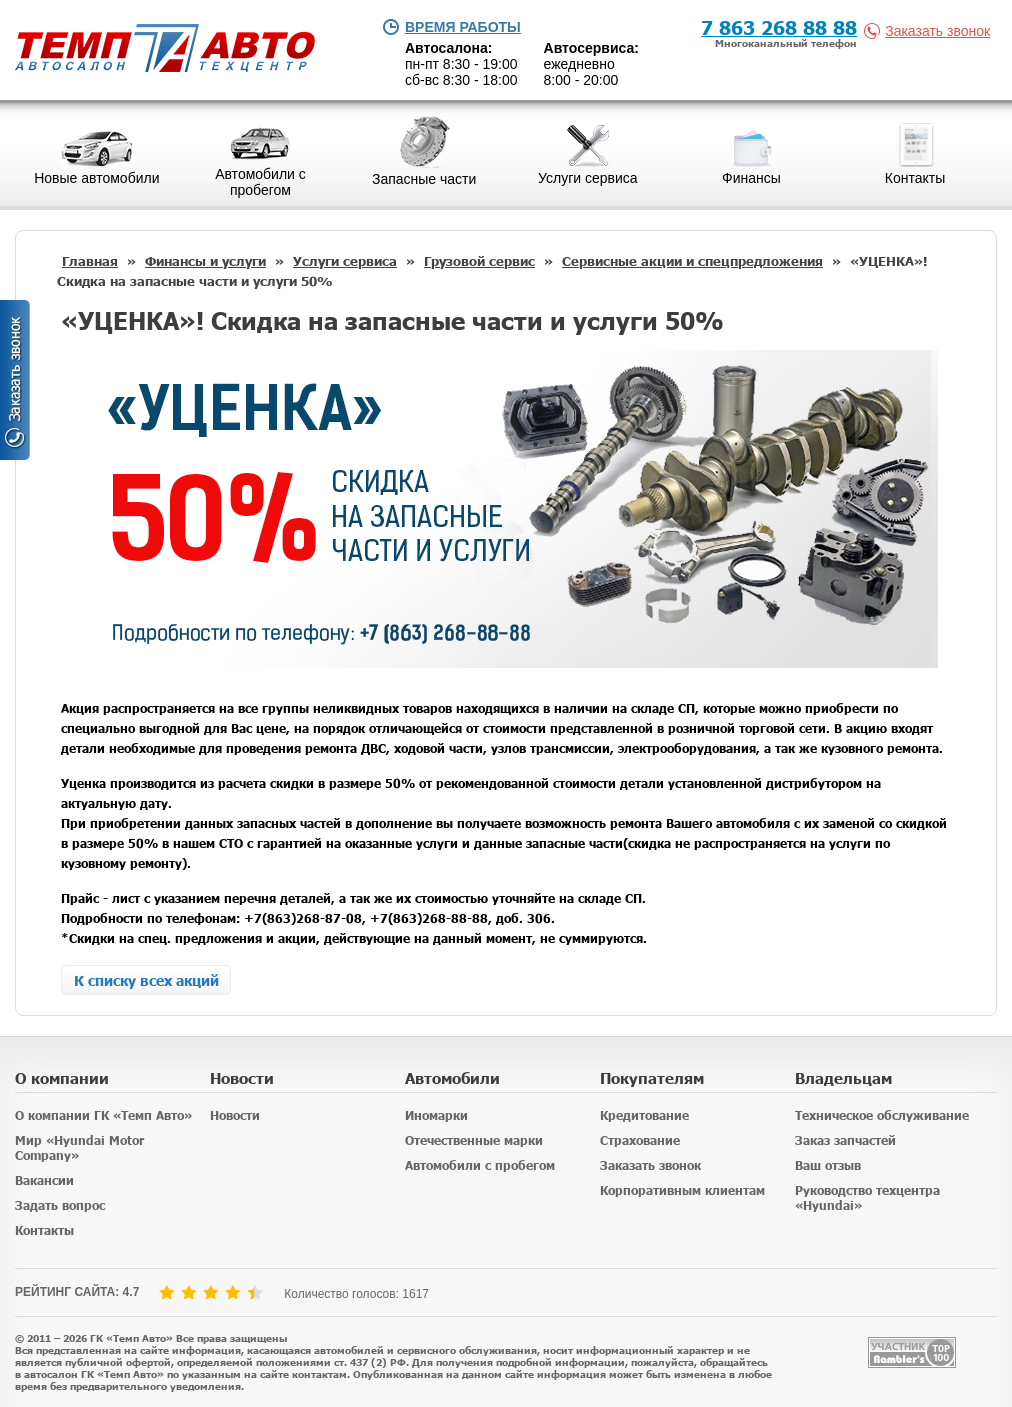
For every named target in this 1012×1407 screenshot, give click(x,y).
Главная (90, 261)
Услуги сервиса (345, 261)
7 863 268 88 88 (779, 26)
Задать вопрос (60, 1205)
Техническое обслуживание (882, 1115)
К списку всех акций (146, 980)
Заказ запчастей (845, 1140)
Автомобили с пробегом (480, 1165)
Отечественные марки (474, 1140)
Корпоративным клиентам (682, 1190)
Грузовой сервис (479, 261)
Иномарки (436, 1115)
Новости (235, 1115)
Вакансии (44, 1180)
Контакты (44, 1230)
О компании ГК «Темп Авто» (103, 1115)
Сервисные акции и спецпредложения (692, 261)
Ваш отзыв (828, 1165)
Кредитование (644, 1115)
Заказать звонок (931, 31)
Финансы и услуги (205, 261)
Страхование (640, 1140)
